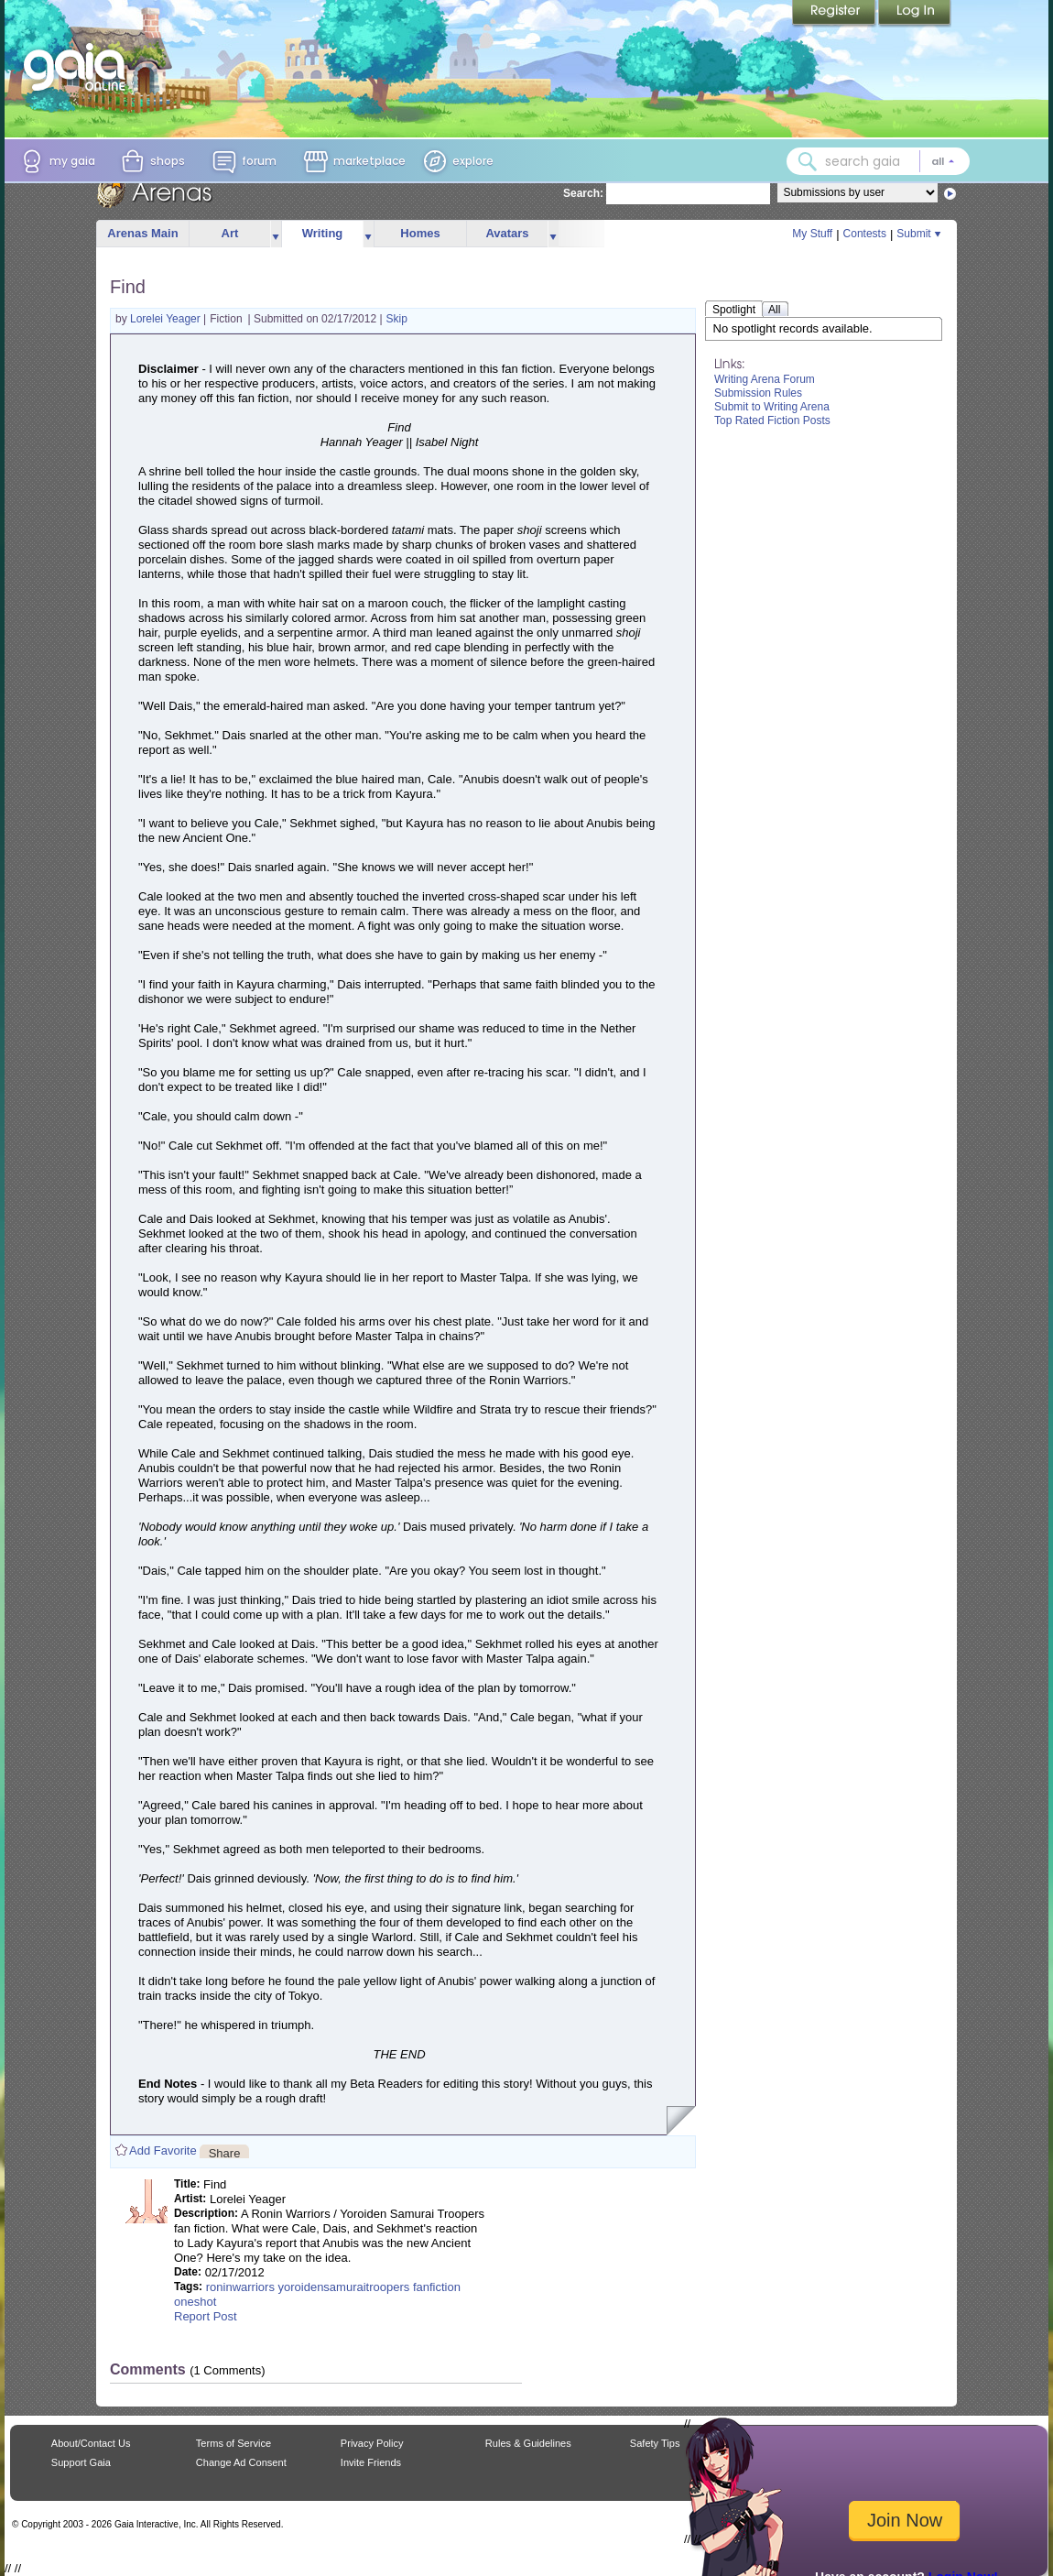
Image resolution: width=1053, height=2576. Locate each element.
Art (230, 233)
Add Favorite (163, 2150)
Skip (396, 318)
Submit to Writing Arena (772, 406)
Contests (864, 233)
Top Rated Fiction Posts (772, 420)
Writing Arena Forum (764, 379)
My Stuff (812, 233)
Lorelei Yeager (166, 318)
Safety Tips (655, 2443)
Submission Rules (758, 393)
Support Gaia (81, 2462)
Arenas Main (142, 233)
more (275, 234)
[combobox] (878, 161)
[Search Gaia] (808, 161)
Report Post (205, 2316)
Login (914, 13)
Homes (420, 233)
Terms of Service (233, 2443)
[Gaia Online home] (79, 67)
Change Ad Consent (241, 2462)
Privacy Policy (372, 2443)
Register (835, 13)
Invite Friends (371, 2462)
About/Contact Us (91, 2443)
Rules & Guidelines (528, 2443)
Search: (583, 193)
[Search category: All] (943, 161)
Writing (322, 233)
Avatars (506, 233)
